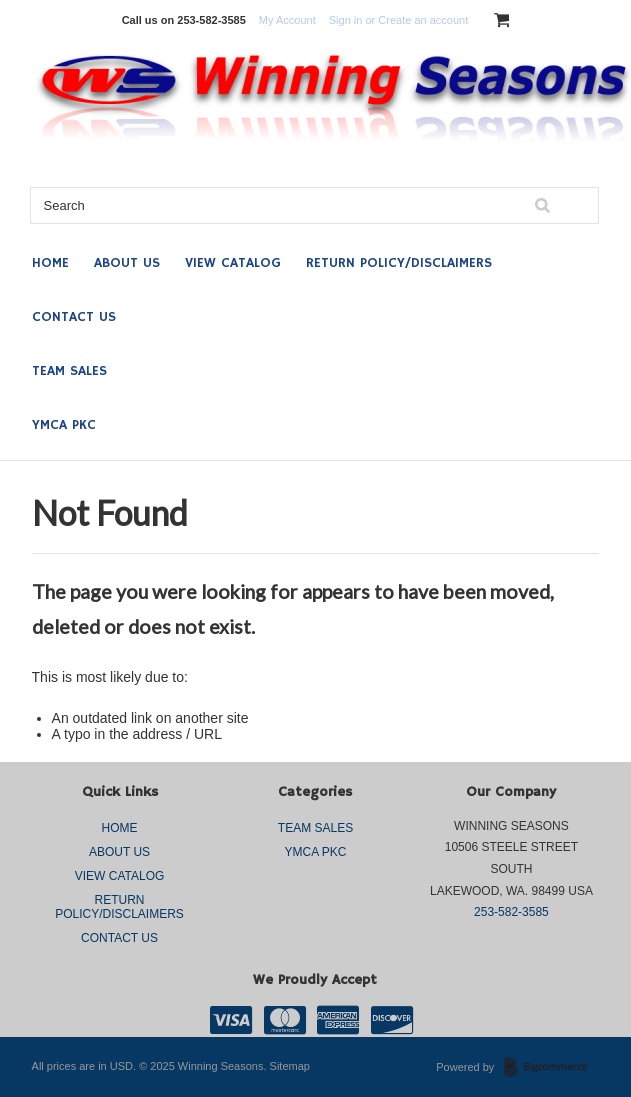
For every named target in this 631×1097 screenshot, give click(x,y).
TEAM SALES (69, 371)
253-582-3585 (511, 912)
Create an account (423, 20)
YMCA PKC (64, 425)
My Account (287, 20)
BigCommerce (551, 1068)
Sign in (346, 20)
